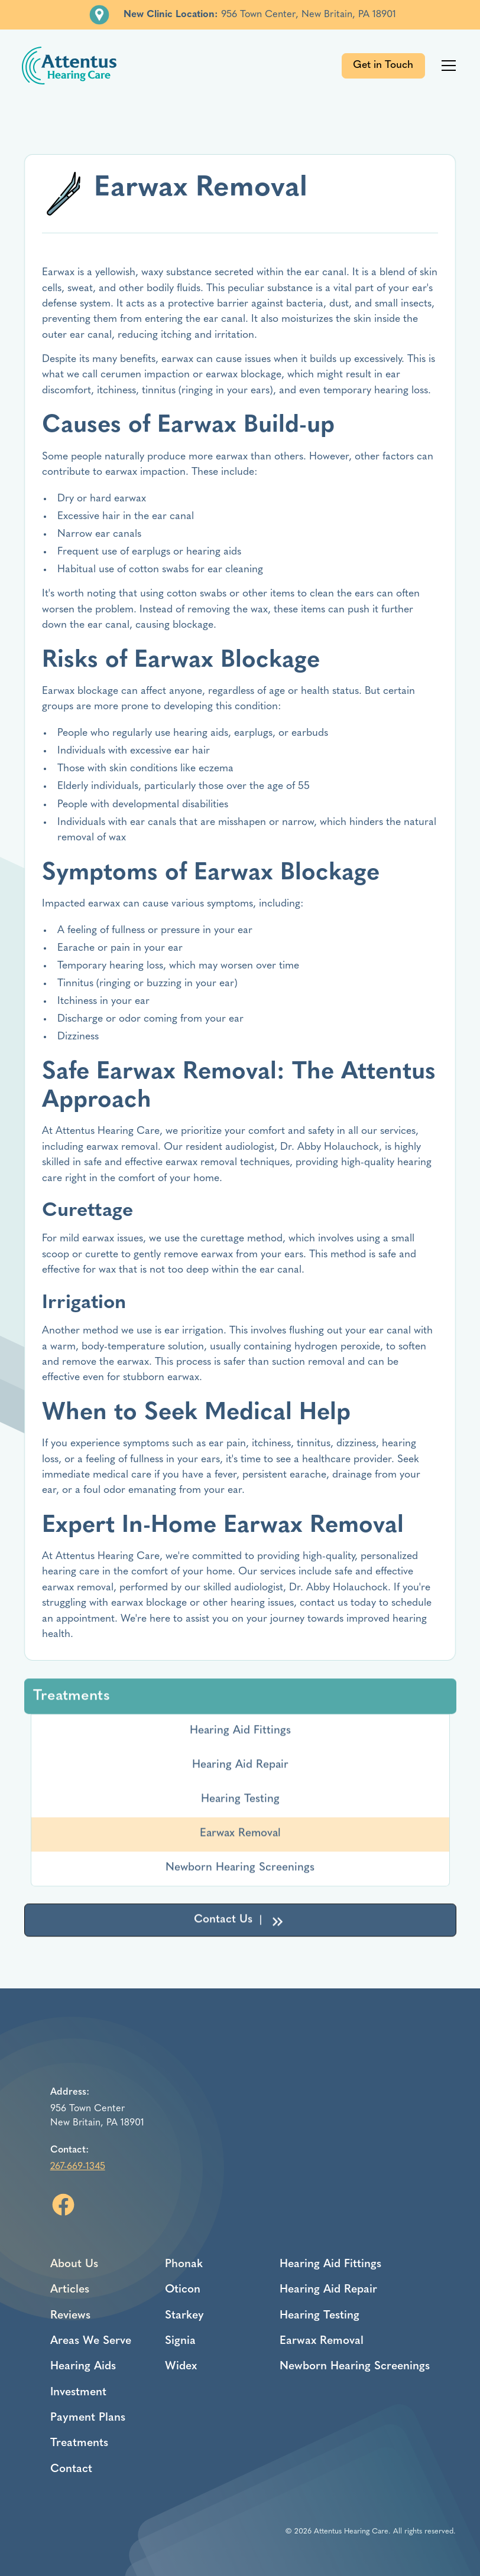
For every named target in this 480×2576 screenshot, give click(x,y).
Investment (78, 2392)
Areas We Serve (90, 2341)
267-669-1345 (77, 2166)
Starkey (184, 2315)
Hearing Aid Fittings (240, 1734)
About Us (74, 2264)
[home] (69, 65)
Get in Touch (383, 65)
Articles (69, 2289)
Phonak (184, 2264)
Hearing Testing (240, 1802)
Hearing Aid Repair (240, 1768)
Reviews (70, 2315)
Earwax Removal (240, 1837)
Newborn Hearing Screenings (240, 1871)
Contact (71, 2469)
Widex (181, 2366)
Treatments (79, 2443)
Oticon (182, 2289)
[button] (446, 65)
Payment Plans (87, 2418)
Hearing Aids (83, 2366)
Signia (180, 2341)
